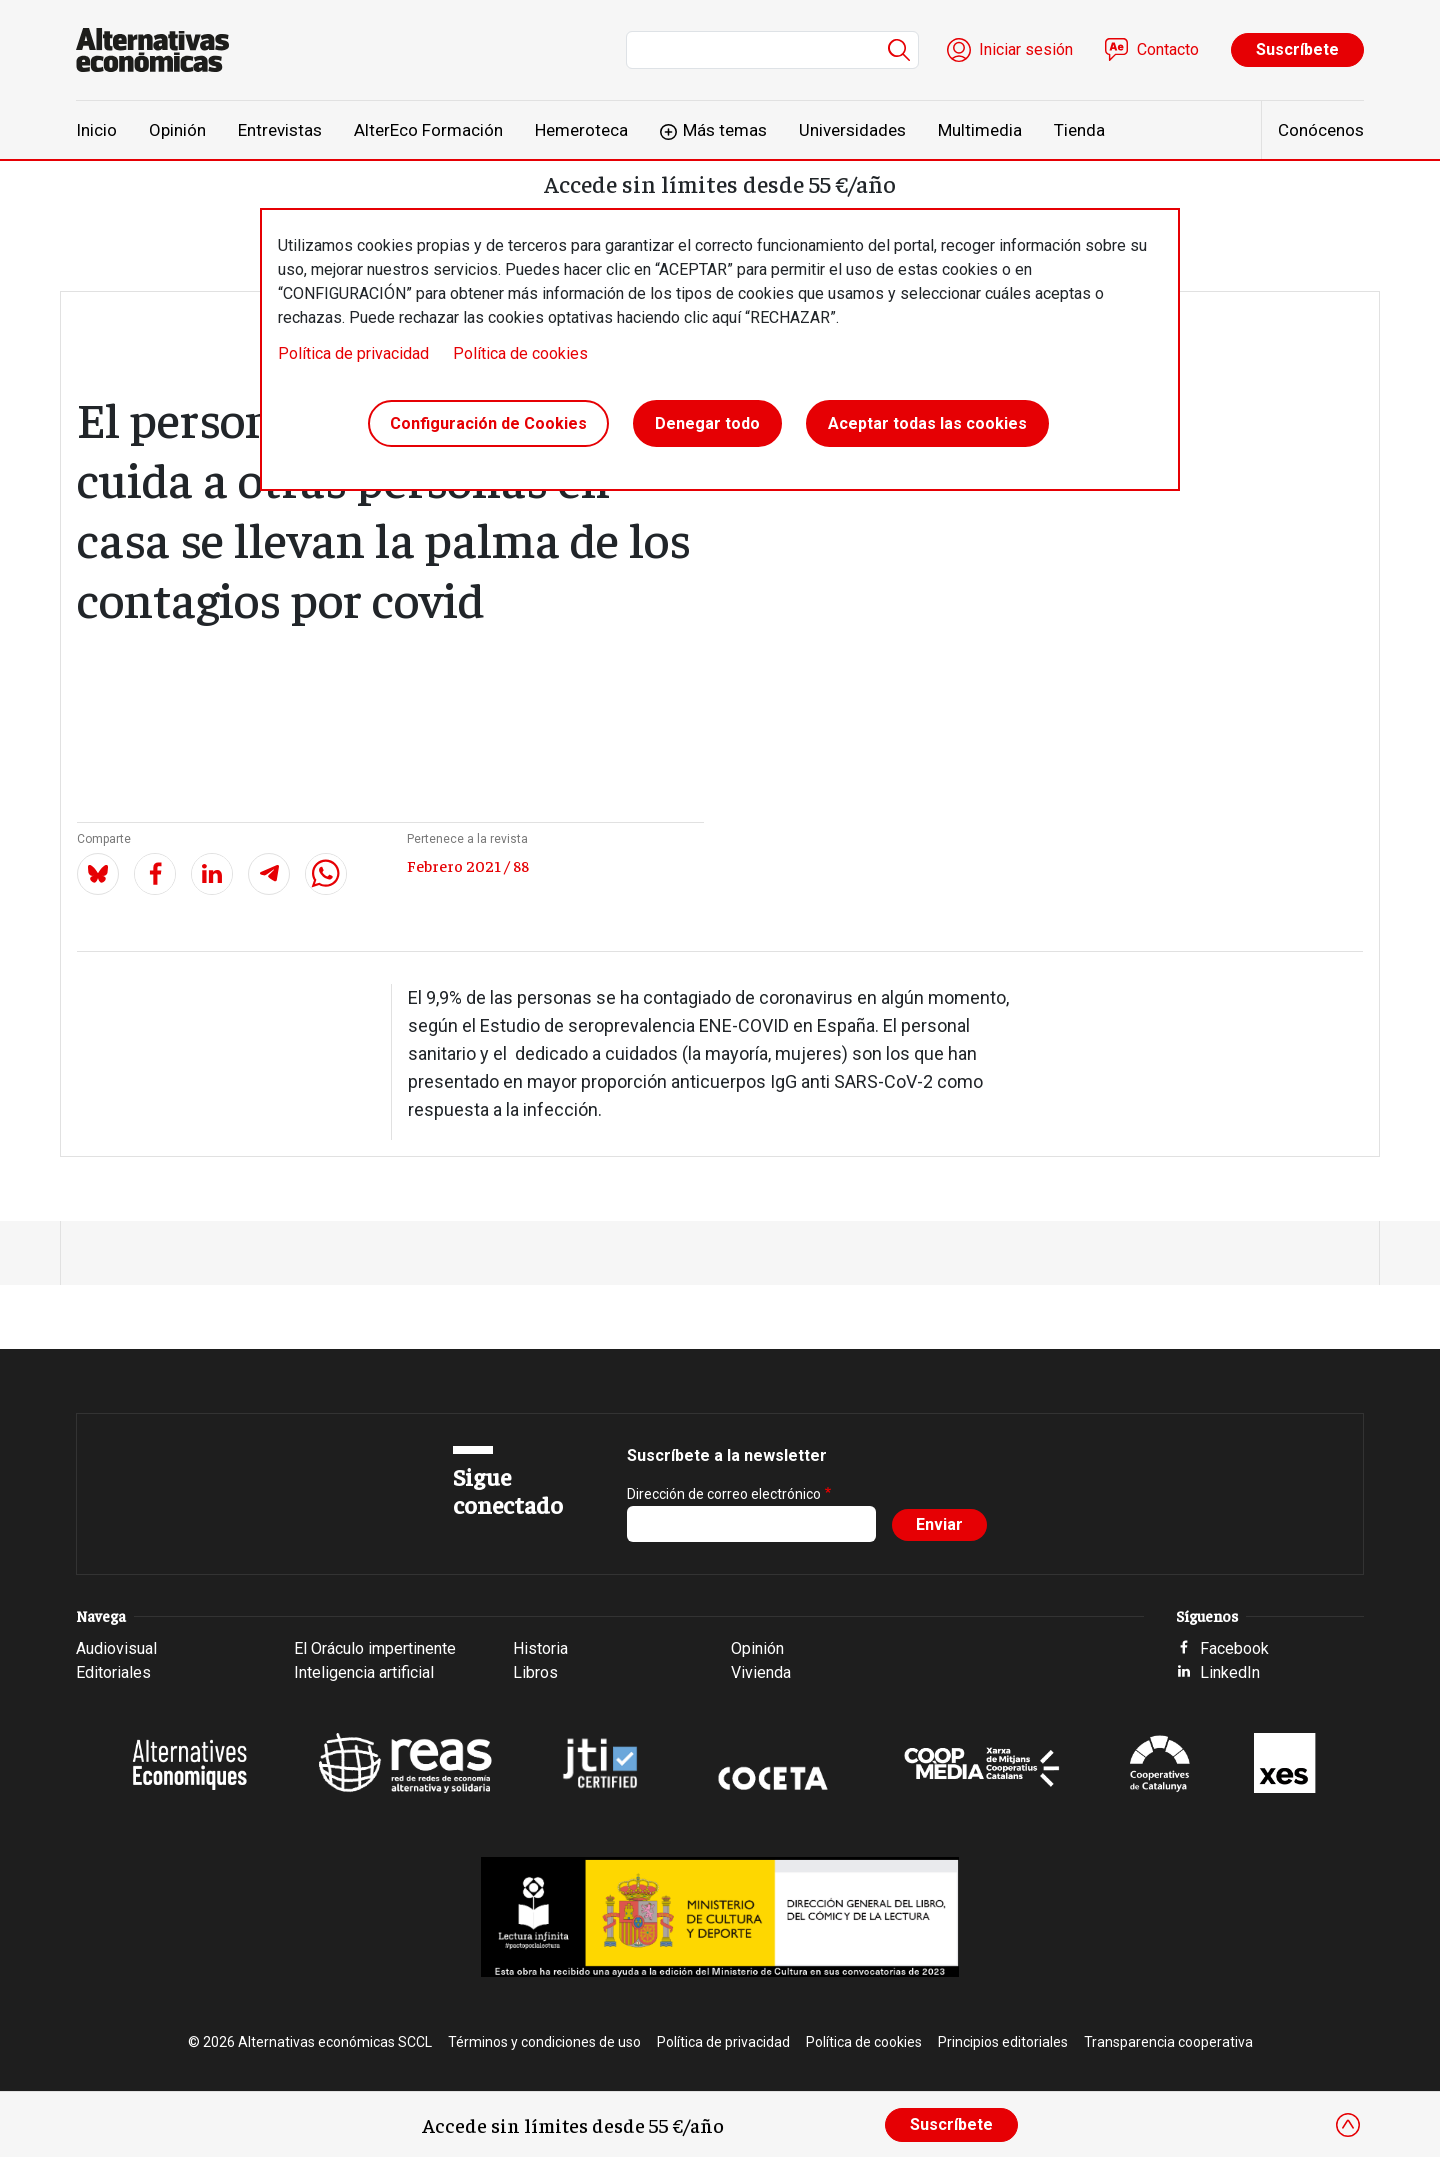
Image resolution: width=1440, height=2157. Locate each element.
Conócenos (1321, 130)
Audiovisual (116, 1648)
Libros (535, 1672)
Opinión (177, 130)
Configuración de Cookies (488, 423)
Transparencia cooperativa (1168, 2042)
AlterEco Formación (428, 130)
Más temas (725, 130)
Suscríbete (1297, 49)
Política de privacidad (353, 353)
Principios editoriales (1003, 2042)
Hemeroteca (581, 130)
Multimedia (980, 130)
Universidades (852, 130)
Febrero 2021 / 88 (468, 865)
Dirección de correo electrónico (724, 1494)
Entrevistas (280, 130)
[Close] (1348, 2125)
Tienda (1079, 130)
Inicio (96, 130)
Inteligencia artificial (364, 1672)
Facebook (1234, 1648)
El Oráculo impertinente (375, 1648)
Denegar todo (707, 423)
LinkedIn (1230, 1672)
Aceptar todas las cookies (927, 423)
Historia (540, 1648)
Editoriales (113, 1672)
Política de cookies (520, 353)
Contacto (1168, 49)
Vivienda (761, 1672)
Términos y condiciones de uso (544, 2042)
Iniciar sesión (1026, 49)
